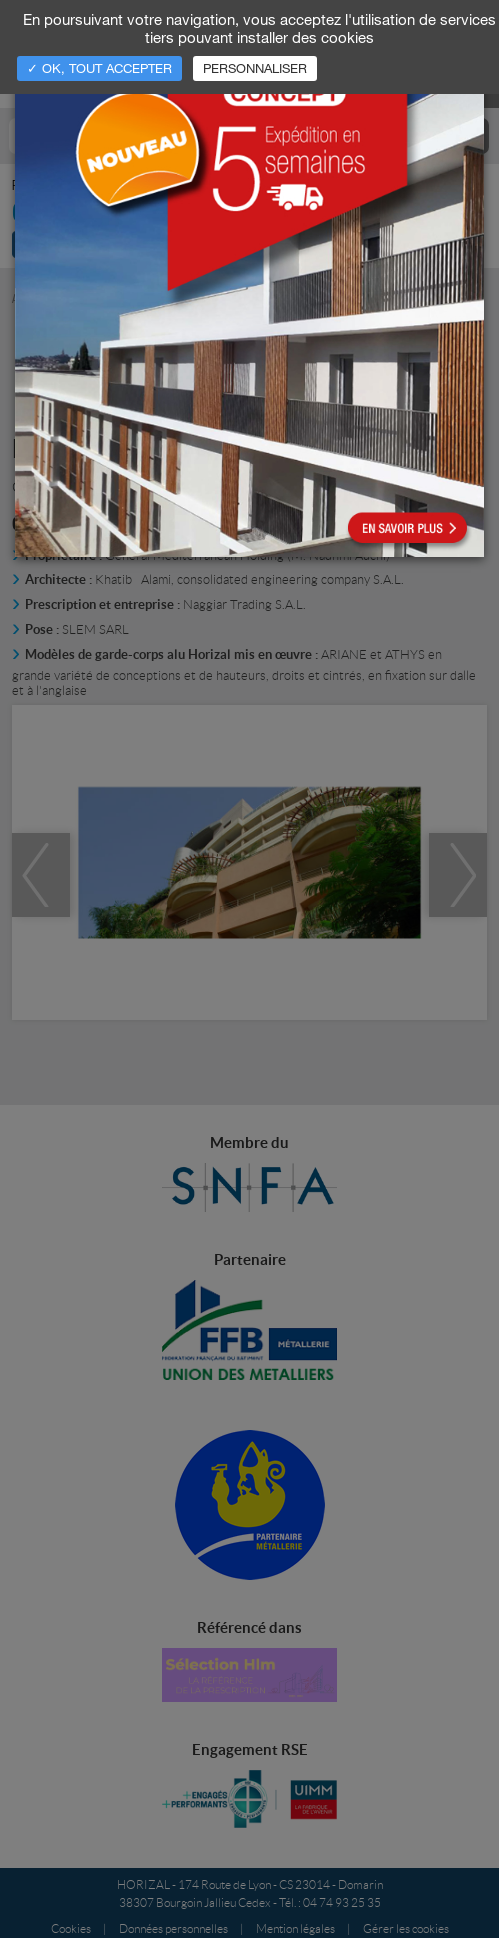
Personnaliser (255, 68)
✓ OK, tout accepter (99, 68)
